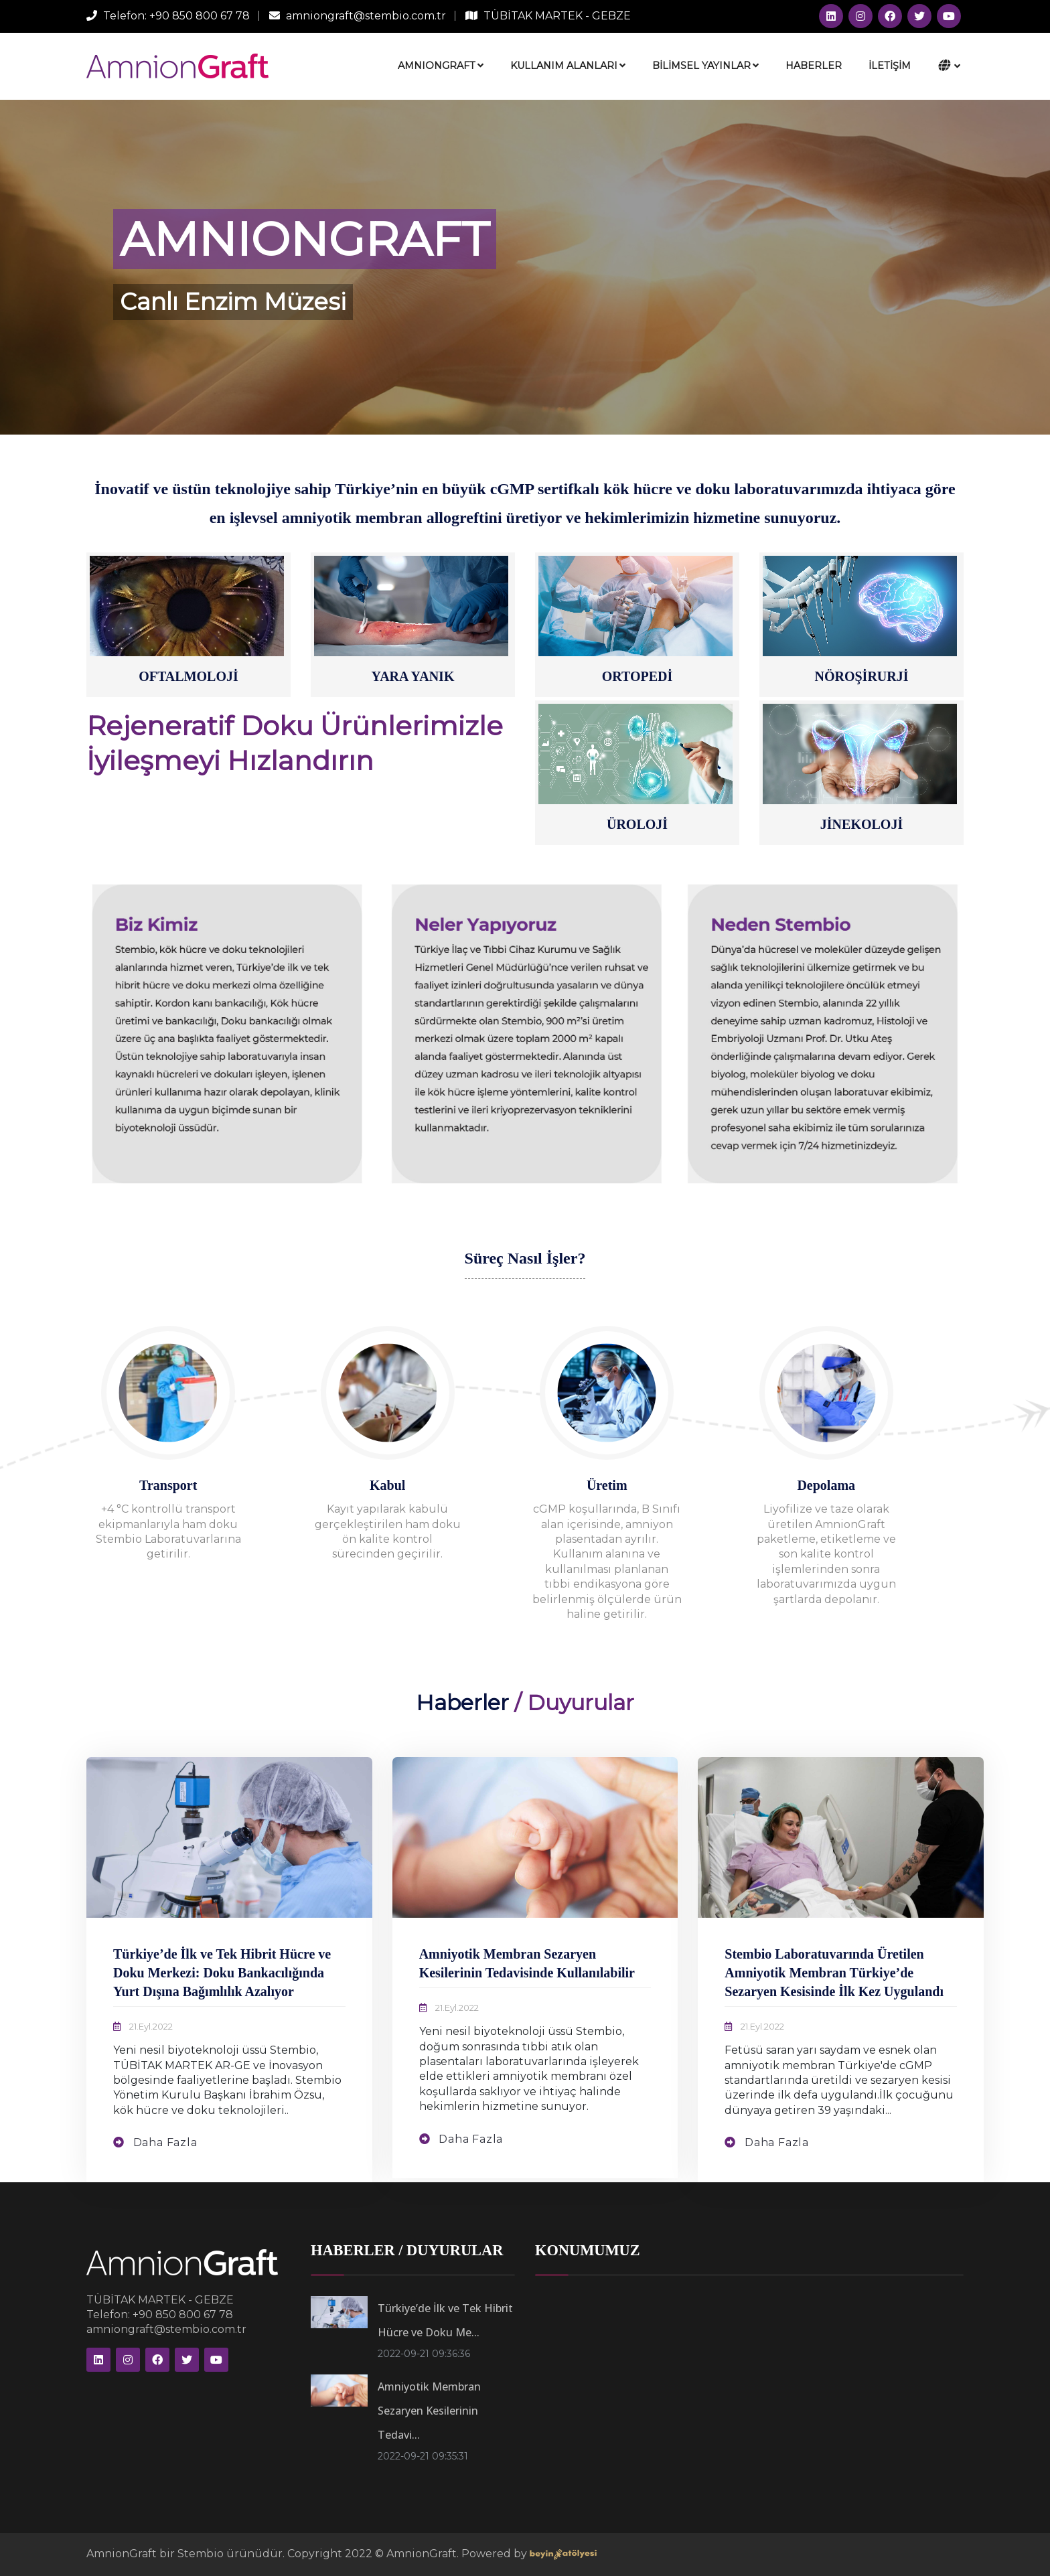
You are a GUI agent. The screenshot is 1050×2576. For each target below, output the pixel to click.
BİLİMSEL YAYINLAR (705, 66)
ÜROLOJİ (637, 824)
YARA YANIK (413, 676)
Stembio (201, 2553)
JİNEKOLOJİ (861, 824)
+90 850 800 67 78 (199, 15)
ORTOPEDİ (637, 676)
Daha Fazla (164, 2142)
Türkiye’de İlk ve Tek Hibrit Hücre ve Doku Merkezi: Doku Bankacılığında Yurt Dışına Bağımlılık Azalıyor (222, 1973)
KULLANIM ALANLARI (567, 66)
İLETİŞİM (890, 66)
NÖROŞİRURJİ (861, 676)
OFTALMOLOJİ (188, 676)
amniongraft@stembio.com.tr (366, 15)
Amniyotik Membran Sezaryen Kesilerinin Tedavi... (429, 2410)
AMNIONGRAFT (440, 66)
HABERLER (813, 66)
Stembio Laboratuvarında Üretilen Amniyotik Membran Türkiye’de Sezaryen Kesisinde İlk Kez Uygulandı (834, 1973)
